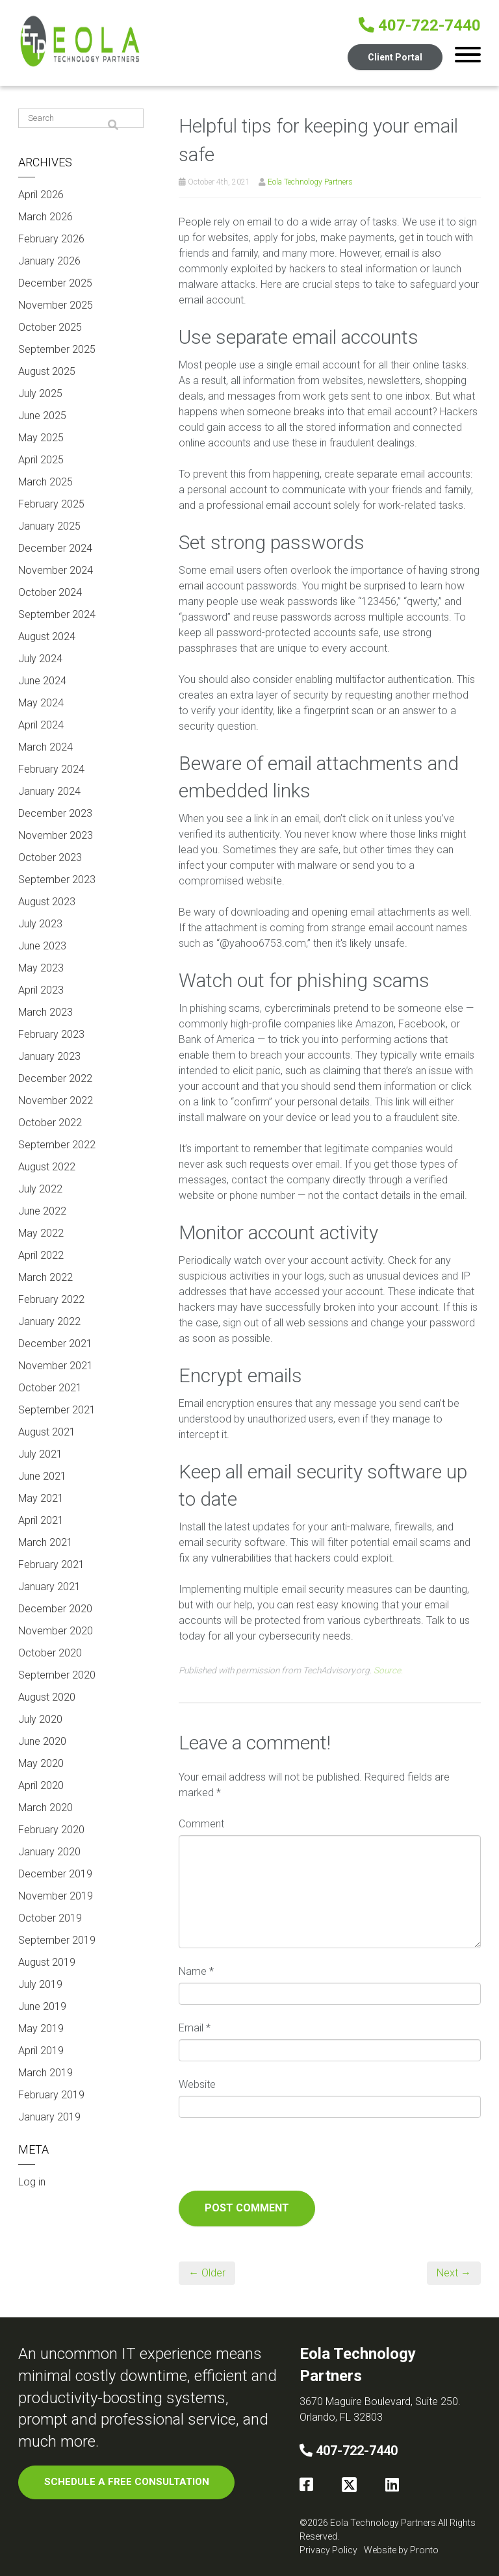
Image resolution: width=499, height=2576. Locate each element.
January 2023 (49, 1056)
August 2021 (46, 1432)
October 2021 (50, 1388)
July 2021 (40, 1454)
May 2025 (41, 437)
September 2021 (57, 1410)
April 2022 (41, 1255)
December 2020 (55, 1609)
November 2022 (55, 1100)
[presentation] (277, 2158)
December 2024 (55, 548)
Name (196, 1971)
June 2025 (42, 415)
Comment (201, 1824)
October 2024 (50, 592)
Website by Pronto (401, 2550)
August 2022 (46, 1167)
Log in (31, 2182)
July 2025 (40, 393)
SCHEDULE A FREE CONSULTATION (127, 2482)
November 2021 (55, 1365)
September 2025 (57, 349)
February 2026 (51, 239)
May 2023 (41, 968)
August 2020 (46, 1697)
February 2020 (51, 1829)
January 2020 (49, 1852)
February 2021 (51, 1564)
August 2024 (46, 636)
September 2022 (57, 1145)
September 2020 (57, 1675)
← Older (206, 2273)
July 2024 (40, 658)
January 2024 (49, 791)
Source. (388, 1670)
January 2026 (49, 261)
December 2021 (55, 1343)
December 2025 (55, 283)
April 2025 (41, 460)
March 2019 (45, 2073)
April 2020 (41, 1785)
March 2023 (45, 1012)
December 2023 (55, 813)
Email (195, 2028)
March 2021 (45, 1542)
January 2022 (49, 1321)
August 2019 (46, 1962)
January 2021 (49, 1586)
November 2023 (55, 835)
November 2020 (55, 1631)
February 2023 (51, 1034)
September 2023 (57, 879)
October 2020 (50, 1653)
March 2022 (45, 1277)
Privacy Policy (328, 2550)
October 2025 (50, 327)
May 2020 (41, 1763)
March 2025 (45, 482)
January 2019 (49, 2117)
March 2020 (45, 1807)
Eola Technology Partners (310, 182)
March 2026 (45, 217)
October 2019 (50, 1918)
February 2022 (51, 1299)
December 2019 (55, 1874)
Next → (454, 2273)
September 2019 (57, 1940)
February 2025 (51, 504)
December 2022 (55, 1078)
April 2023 (41, 990)
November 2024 (55, 570)
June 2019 (42, 2006)
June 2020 (42, 1741)
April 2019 (41, 2050)
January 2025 (49, 526)
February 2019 (51, 2095)
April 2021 (41, 1520)
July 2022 (40, 1189)
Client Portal (394, 56)
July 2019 (40, 1984)
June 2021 (42, 1476)
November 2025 (55, 305)
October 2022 (50, 1122)
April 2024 (41, 725)
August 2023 (46, 901)
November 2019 (55, 1896)
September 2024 (57, 614)
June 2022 (42, 1211)
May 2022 (41, 1233)
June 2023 (42, 946)
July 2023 (40, 924)
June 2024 (42, 681)
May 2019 (41, 2028)
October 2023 (50, 857)
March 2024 (45, 747)
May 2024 (41, 703)
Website (197, 2084)
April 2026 (41, 194)
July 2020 (40, 1719)
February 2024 (51, 769)
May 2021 (41, 1498)
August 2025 (46, 371)
